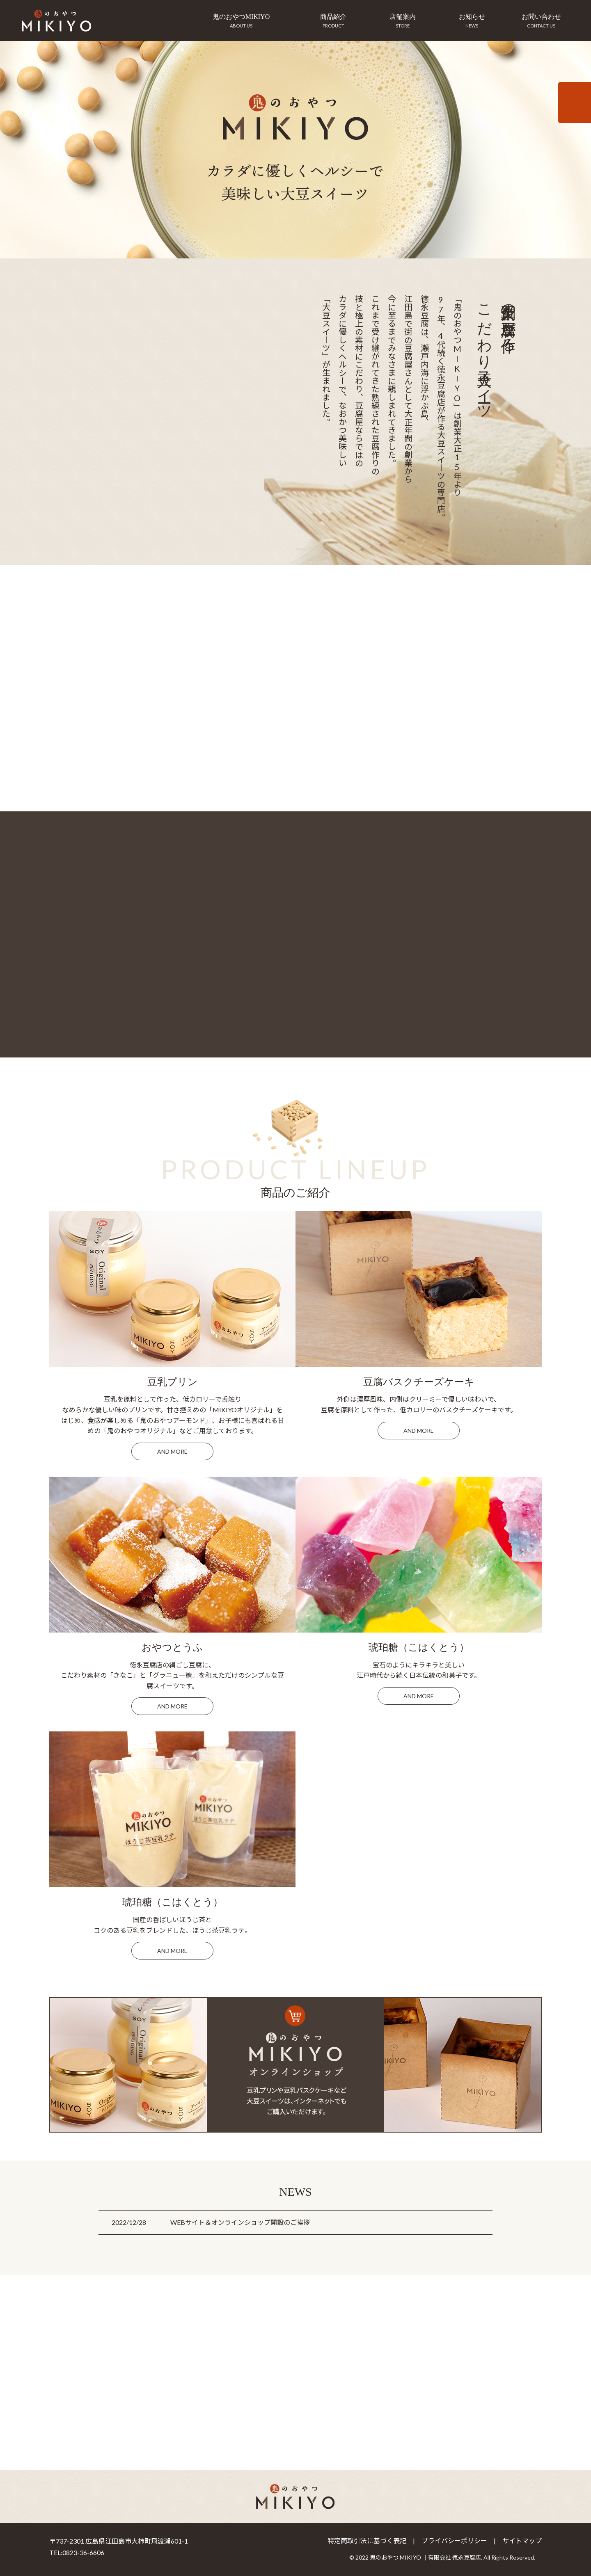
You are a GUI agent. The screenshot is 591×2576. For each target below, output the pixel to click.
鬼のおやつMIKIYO (241, 22)
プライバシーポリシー (454, 2540)
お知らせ (472, 22)
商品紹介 (333, 22)
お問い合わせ (541, 22)
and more (172, 1451)
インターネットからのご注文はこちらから (574, 102)
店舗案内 (402, 22)
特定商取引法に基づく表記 (367, 2540)
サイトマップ (522, 2540)
